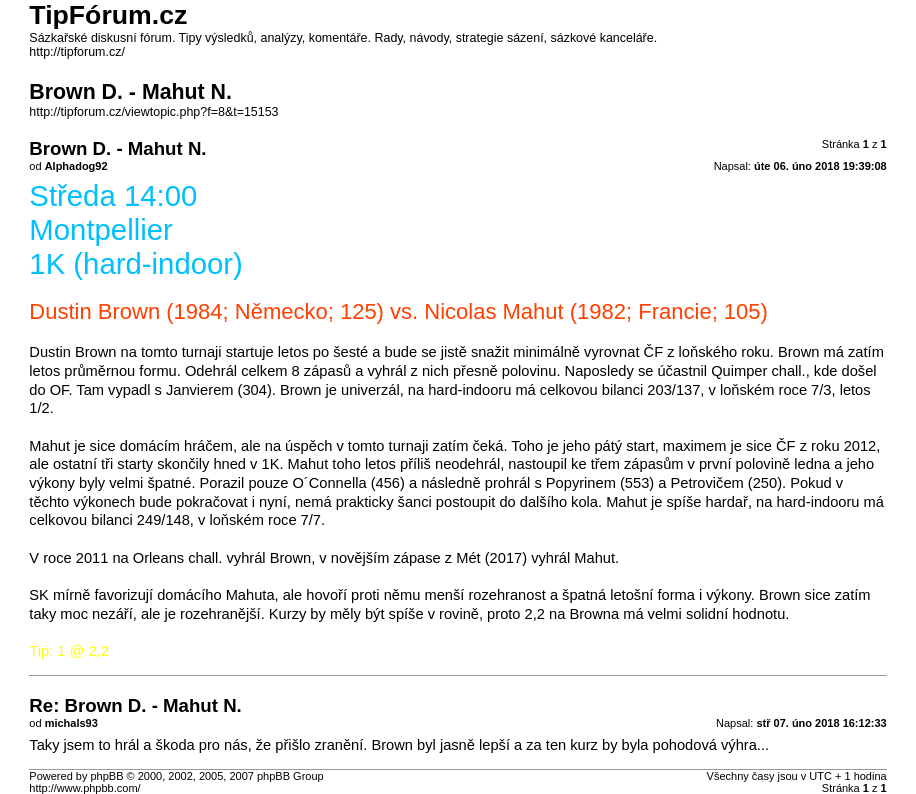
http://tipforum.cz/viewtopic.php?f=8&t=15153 (153, 112)
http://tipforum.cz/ (77, 52)
